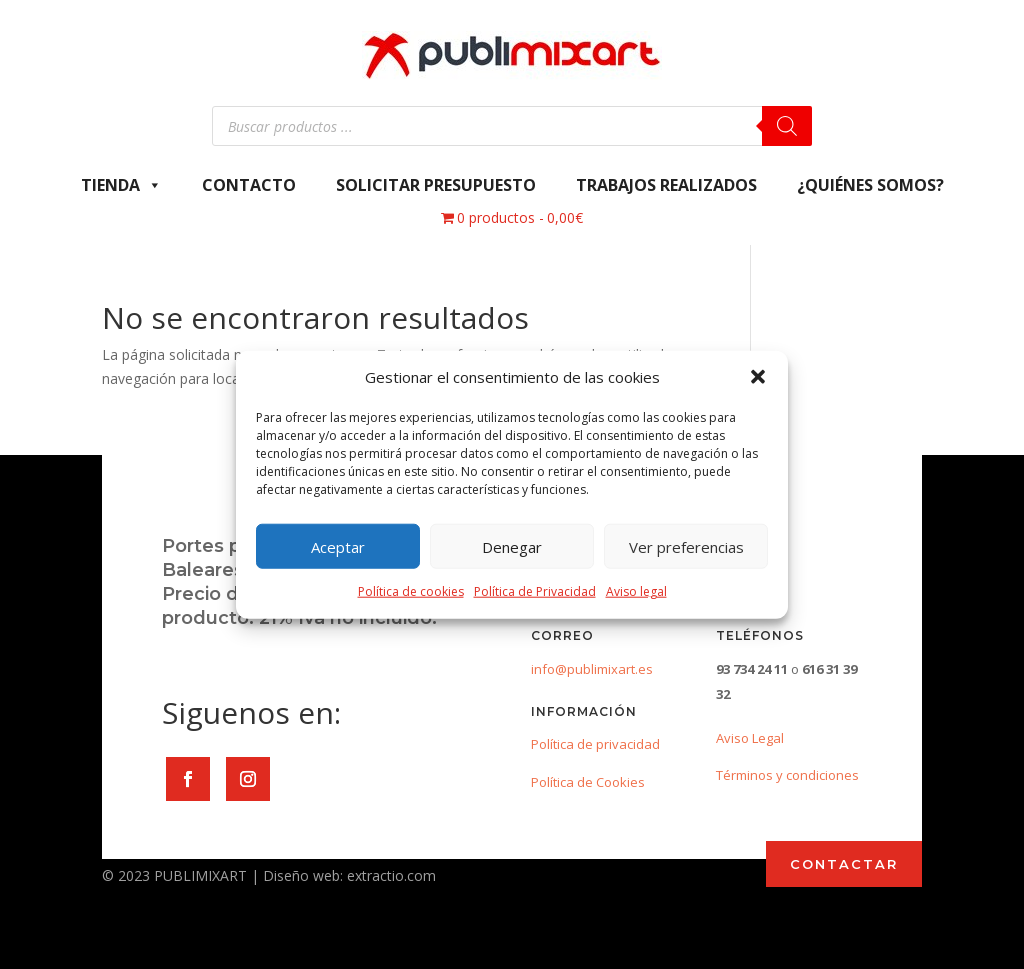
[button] (758, 377)
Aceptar (338, 547)
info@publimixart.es (592, 669)
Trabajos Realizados (666, 185)
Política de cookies (411, 591)
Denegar (512, 547)
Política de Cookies (588, 782)
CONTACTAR (844, 864)
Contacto (249, 185)
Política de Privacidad (535, 591)
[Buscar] (787, 126)
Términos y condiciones (787, 775)
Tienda (121, 185)
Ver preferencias (686, 547)
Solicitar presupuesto (436, 185)
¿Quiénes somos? (870, 185)
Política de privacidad (595, 744)
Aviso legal (636, 591)
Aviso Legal (750, 738)
